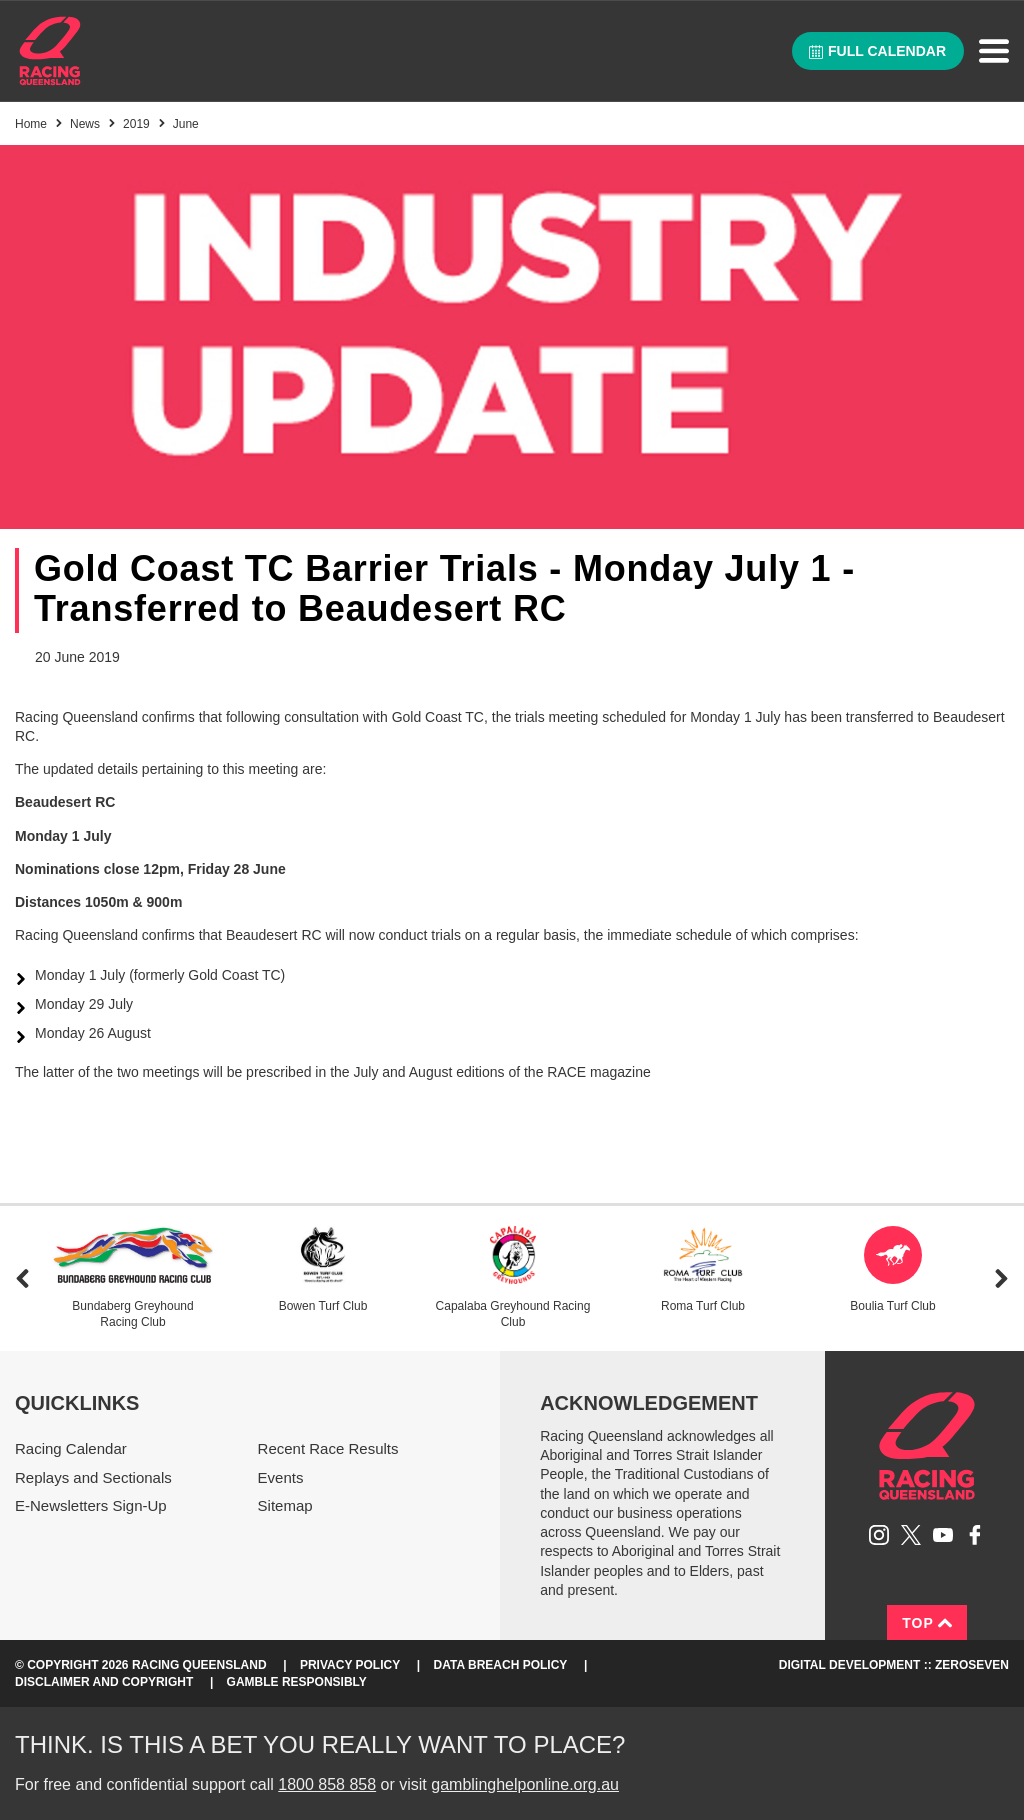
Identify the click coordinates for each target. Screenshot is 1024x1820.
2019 (136, 124)
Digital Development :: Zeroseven (894, 1665)
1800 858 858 (327, 1784)
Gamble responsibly (297, 1682)
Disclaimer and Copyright (104, 1682)
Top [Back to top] (927, 1623)
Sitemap (285, 1505)
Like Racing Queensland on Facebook (975, 1535)
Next (1001, 1278)
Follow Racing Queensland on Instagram (879, 1535)
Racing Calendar (71, 1448)
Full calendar (877, 51)
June (186, 124)
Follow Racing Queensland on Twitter (911, 1535)
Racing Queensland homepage (927, 1446)
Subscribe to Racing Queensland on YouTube (943, 1535)
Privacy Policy (350, 1665)
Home (50, 51)
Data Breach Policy (501, 1665)
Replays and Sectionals (93, 1477)
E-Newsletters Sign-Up (91, 1505)
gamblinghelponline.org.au (525, 1784)
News (85, 124)
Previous (22, 1278)
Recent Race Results (328, 1448)
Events (281, 1477)
